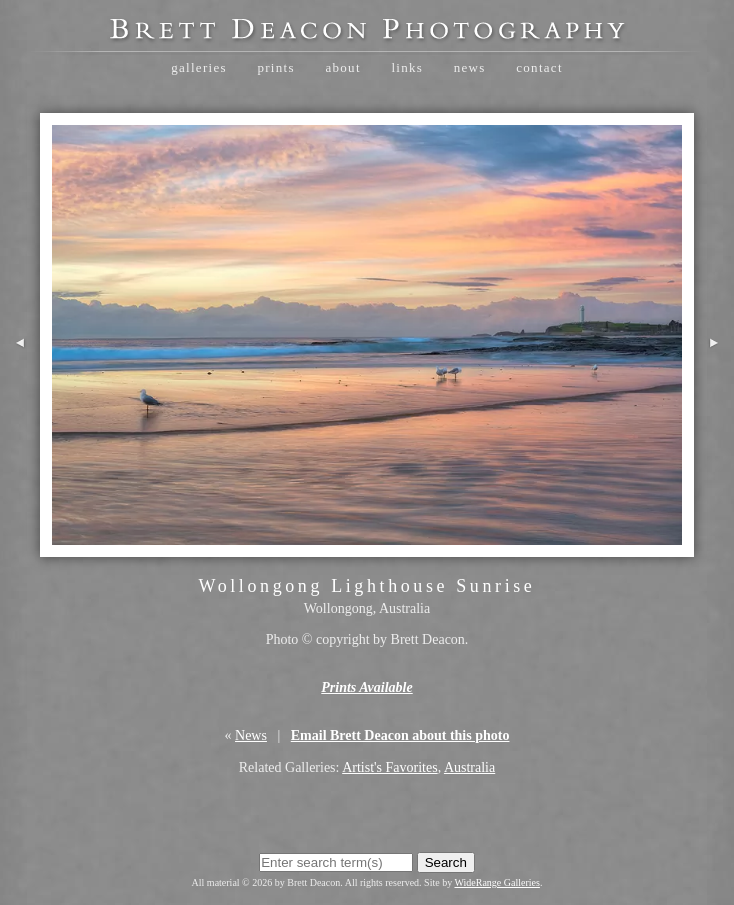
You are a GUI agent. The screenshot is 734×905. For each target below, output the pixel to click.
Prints (275, 67)
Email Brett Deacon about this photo (400, 735)
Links (407, 67)
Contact (539, 67)
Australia (469, 767)
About (342, 67)
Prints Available (366, 687)
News (470, 67)
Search (446, 862)
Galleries (199, 67)
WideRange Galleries (497, 882)
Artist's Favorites (389, 767)
